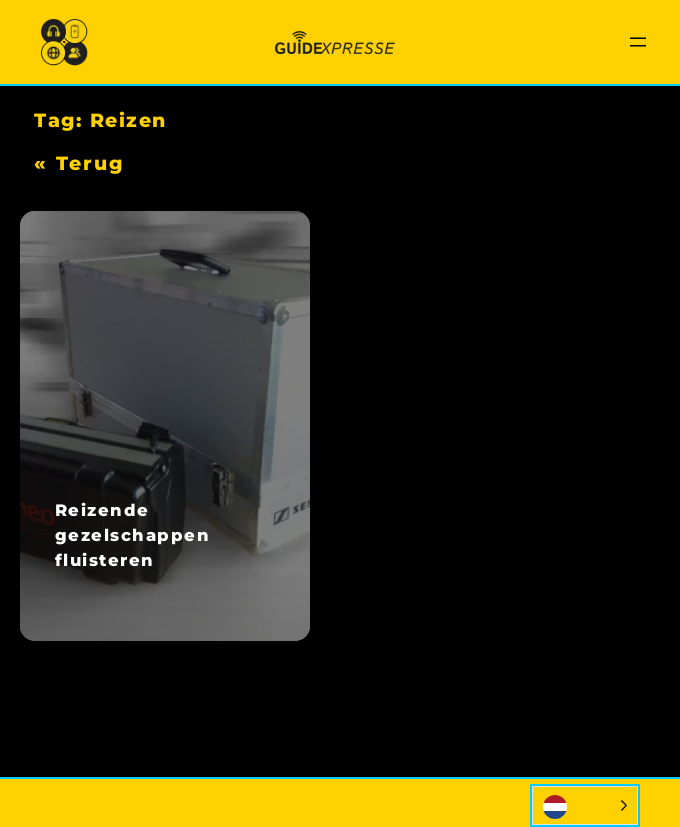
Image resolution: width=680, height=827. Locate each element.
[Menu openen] (638, 42)
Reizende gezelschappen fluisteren (133, 535)
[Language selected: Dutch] (585, 805)
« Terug (79, 163)
